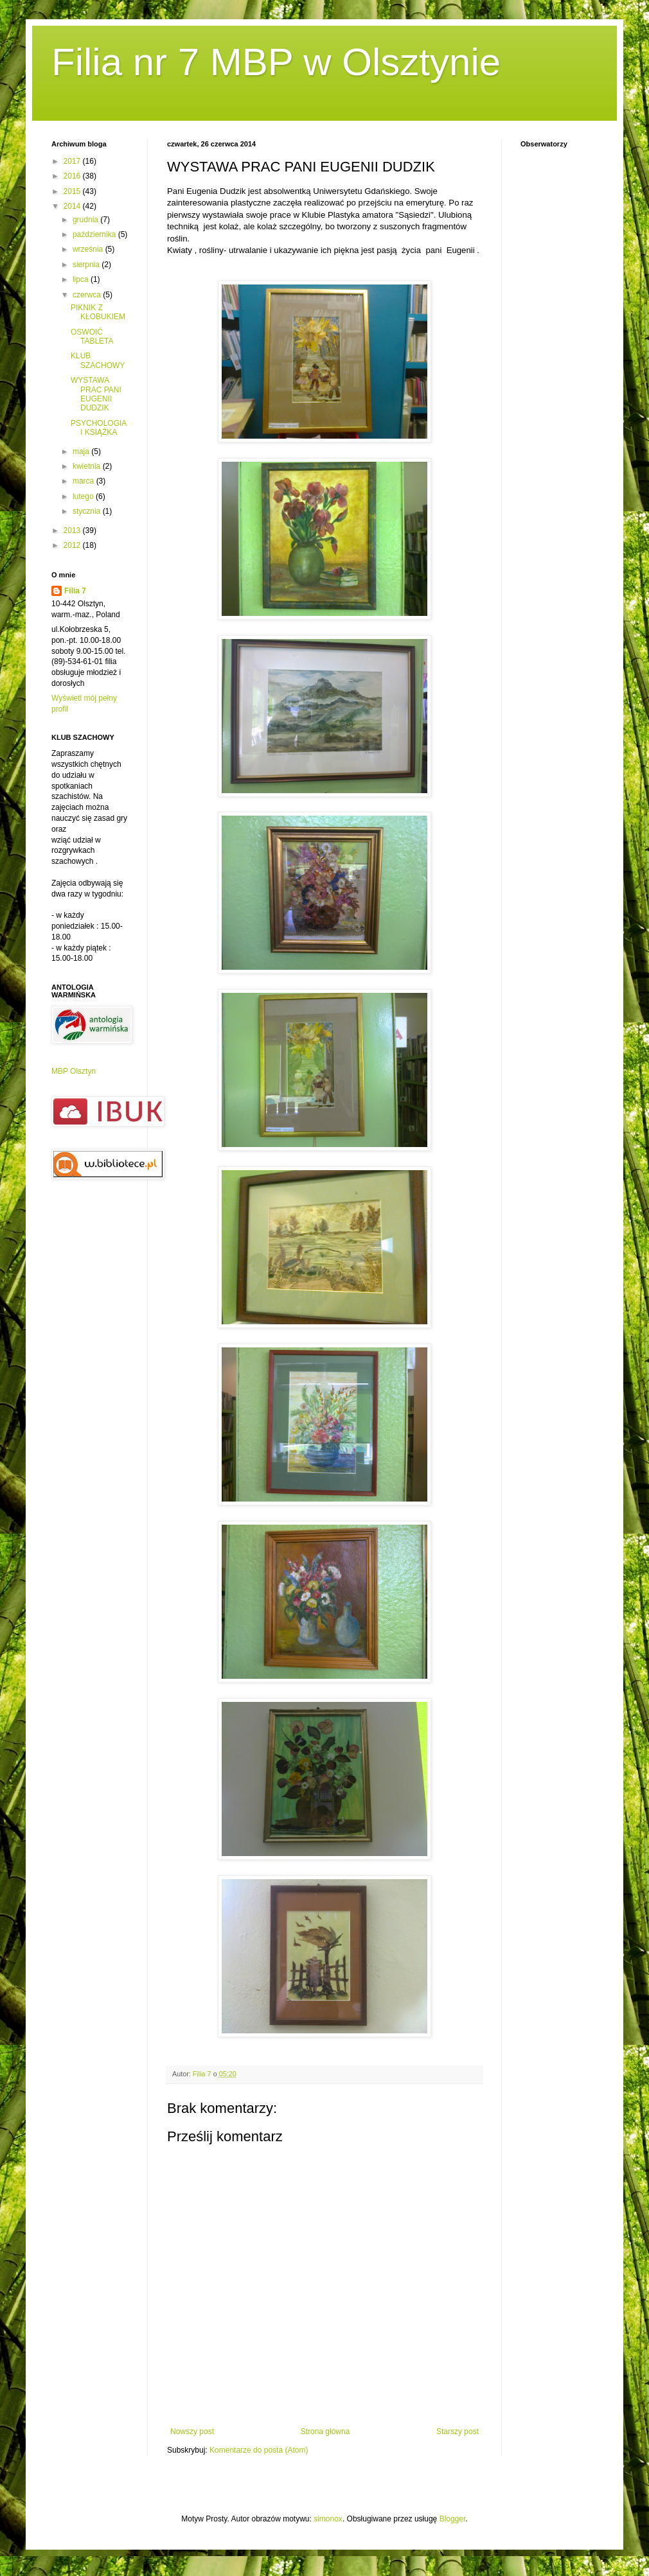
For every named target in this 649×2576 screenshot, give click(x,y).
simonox (328, 2518)
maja (82, 451)
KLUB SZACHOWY (98, 360)
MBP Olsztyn (73, 1071)
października (95, 234)
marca (84, 481)
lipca (82, 279)
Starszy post (457, 2431)
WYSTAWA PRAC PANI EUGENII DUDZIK (96, 394)
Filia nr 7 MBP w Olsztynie (276, 61)
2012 (73, 545)
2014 (73, 206)
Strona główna (325, 2431)
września (89, 249)
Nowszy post (192, 2431)
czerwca (88, 294)
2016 (73, 175)
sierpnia (87, 264)
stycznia (88, 511)
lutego (84, 496)
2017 (73, 161)
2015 (73, 191)
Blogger (453, 2518)
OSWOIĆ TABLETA (92, 337)
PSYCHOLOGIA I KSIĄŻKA (99, 428)
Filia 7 (75, 590)
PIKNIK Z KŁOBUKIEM (98, 312)
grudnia (86, 219)
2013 (73, 530)
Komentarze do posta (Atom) (258, 2450)
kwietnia (88, 466)
